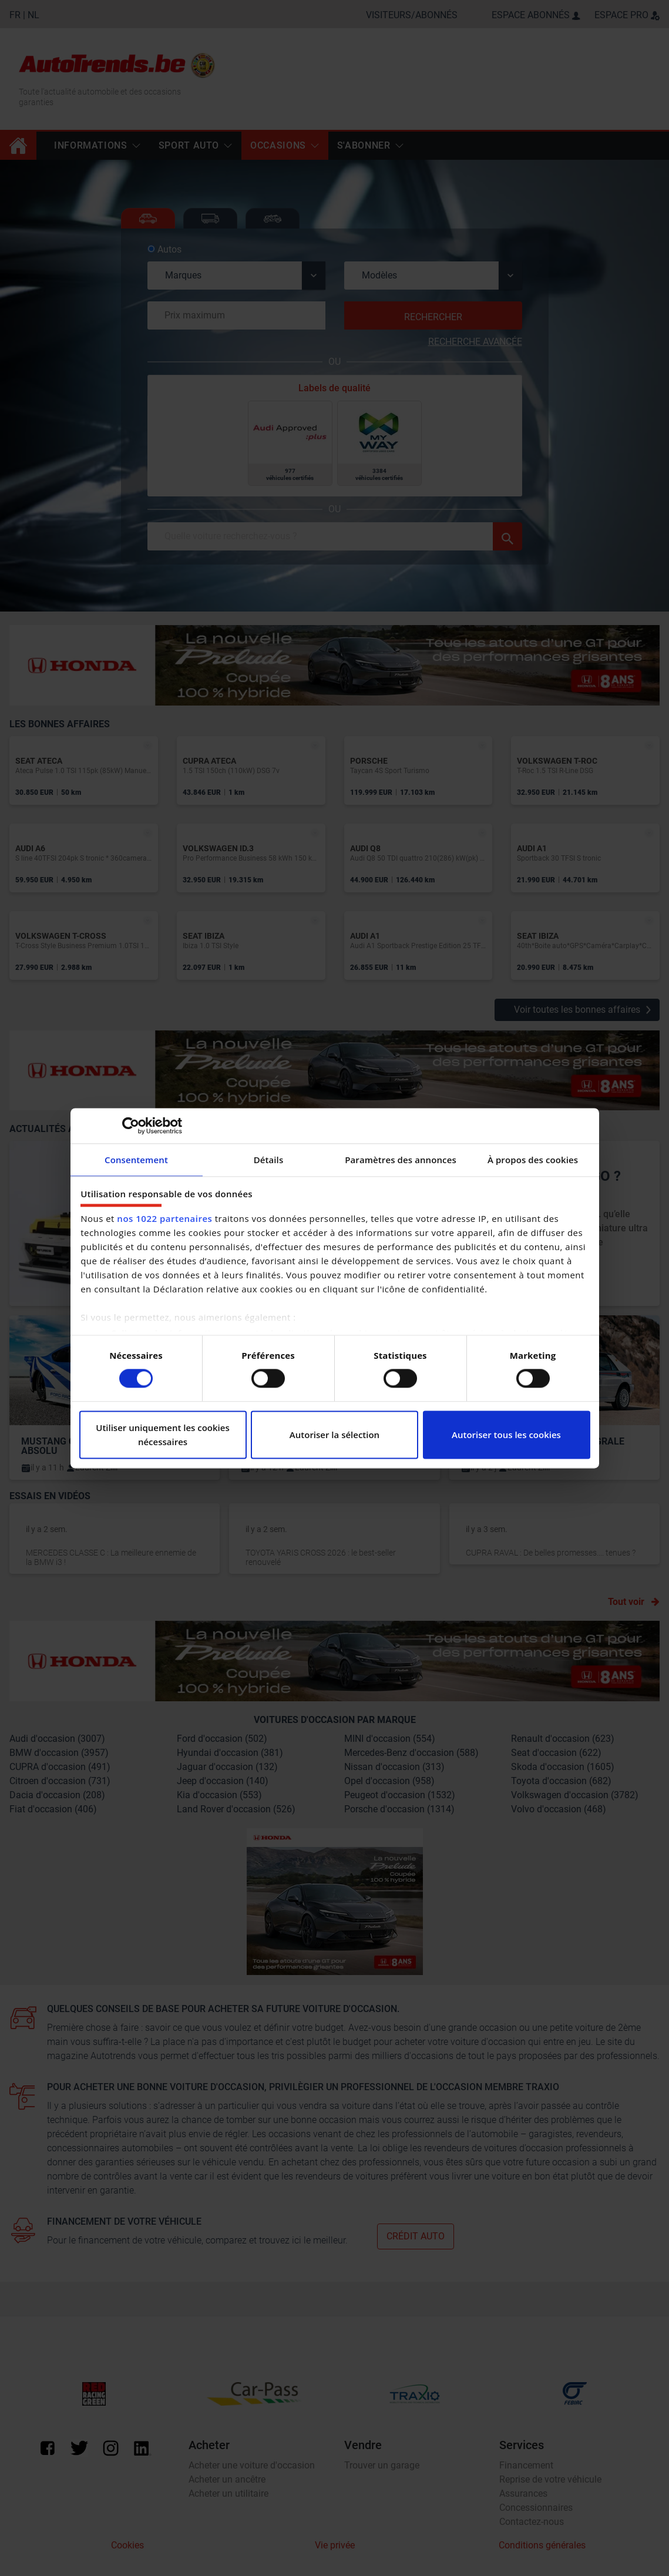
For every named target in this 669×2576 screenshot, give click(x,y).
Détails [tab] (269, 1160)
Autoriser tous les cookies (506, 1434)
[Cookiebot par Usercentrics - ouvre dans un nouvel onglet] (130, 1125)
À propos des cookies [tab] (533, 1160)
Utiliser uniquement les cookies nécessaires (163, 1434)
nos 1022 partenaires (164, 1218)
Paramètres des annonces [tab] (400, 1160)
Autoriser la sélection (334, 1434)
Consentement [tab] (136, 1160)
